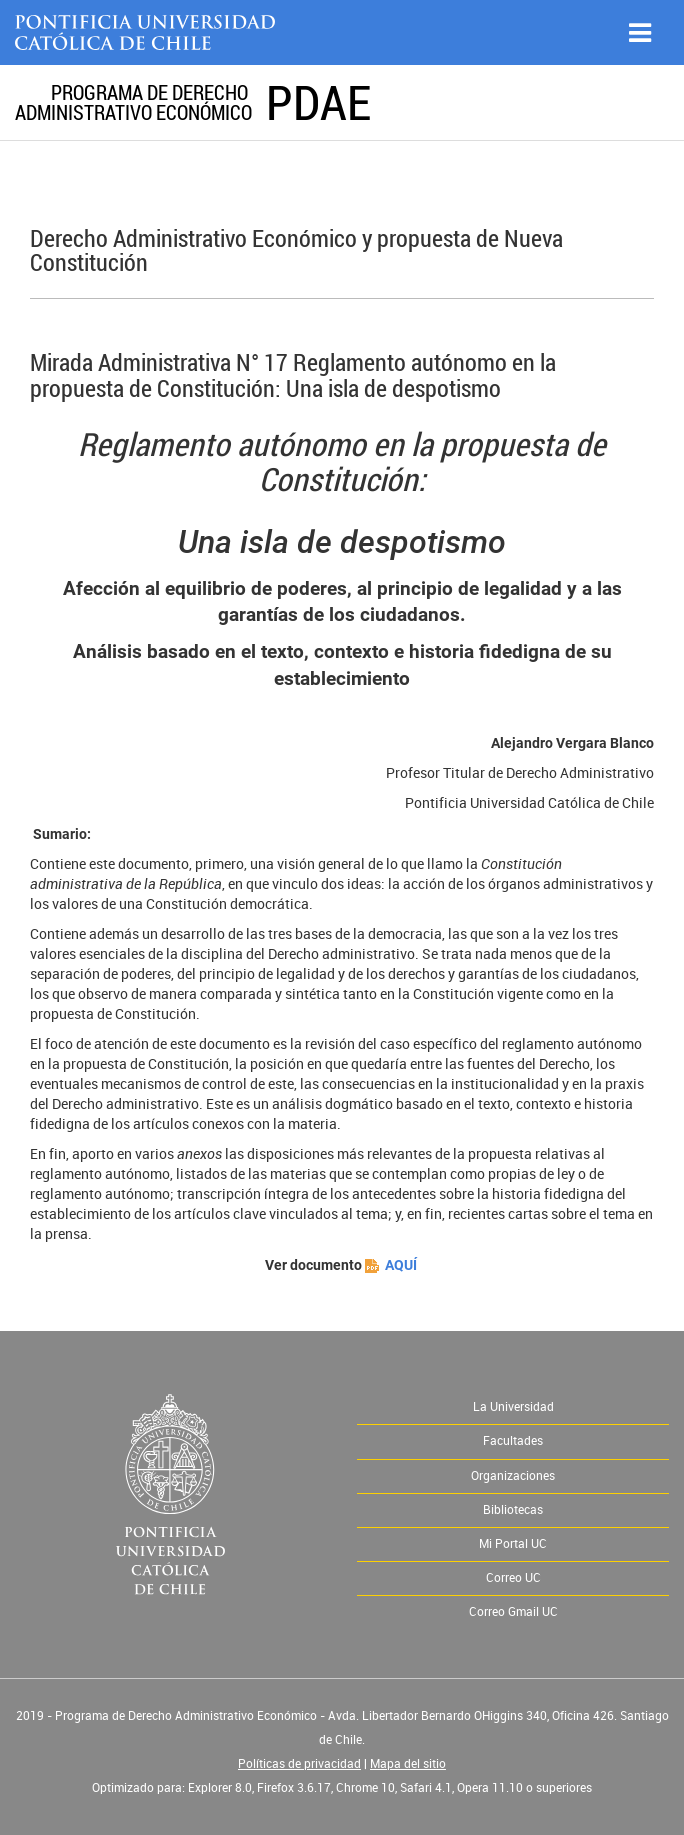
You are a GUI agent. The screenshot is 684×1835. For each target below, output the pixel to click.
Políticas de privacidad (299, 1764)
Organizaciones (513, 1476)
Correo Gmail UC (513, 1612)
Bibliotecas (513, 1510)
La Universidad (513, 1407)
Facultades (513, 1441)
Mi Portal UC (513, 1544)
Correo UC (513, 1578)
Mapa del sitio (408, 1764)
